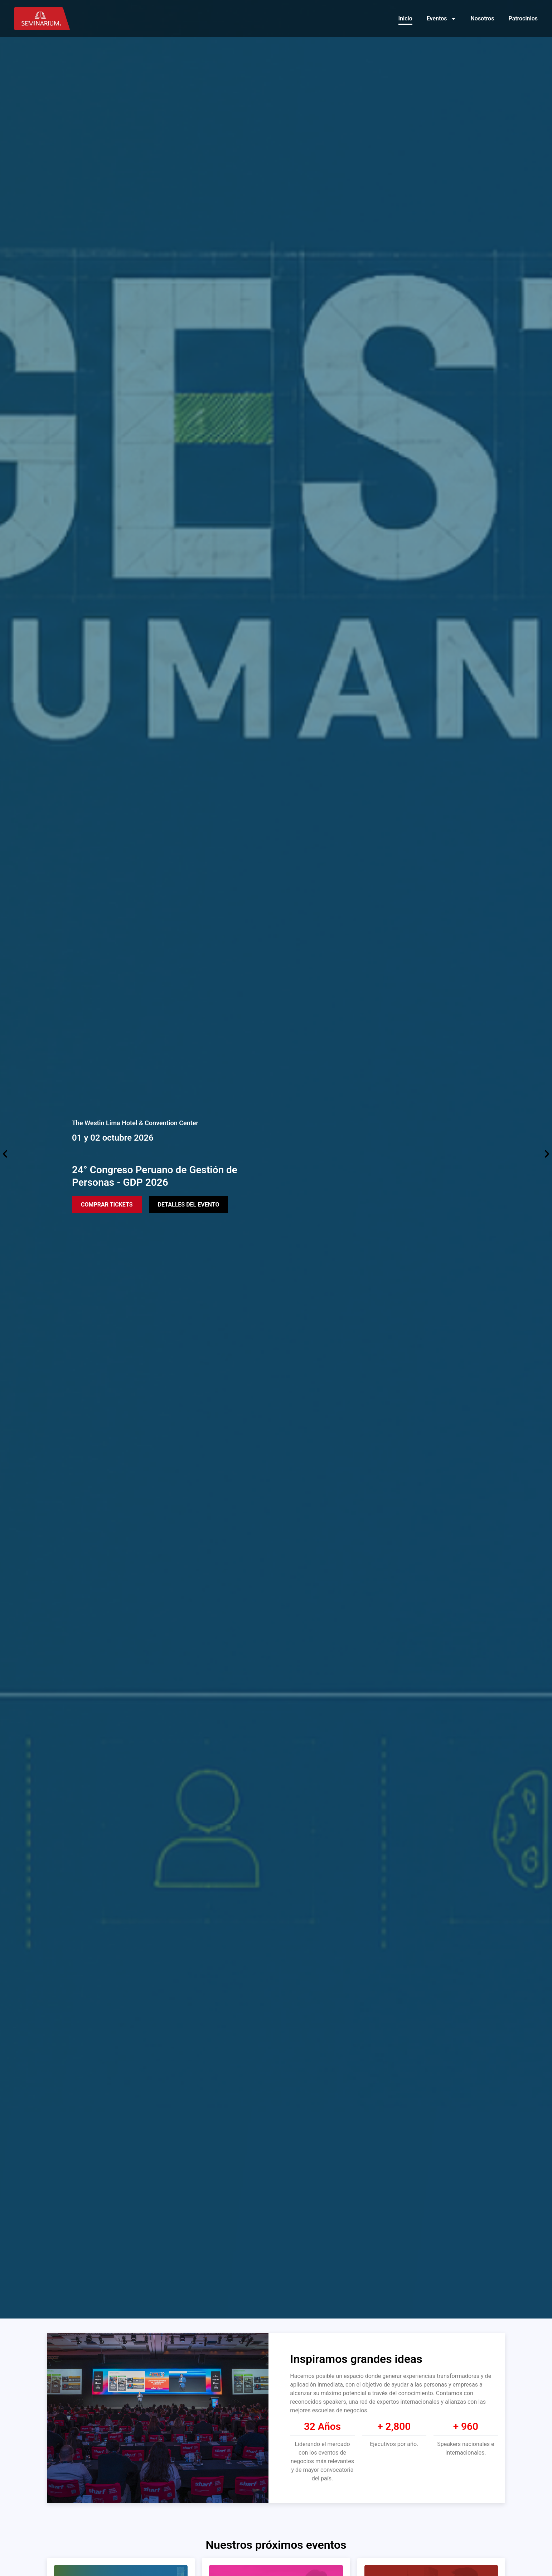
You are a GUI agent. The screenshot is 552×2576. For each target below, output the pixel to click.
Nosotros (482, 18)
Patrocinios (523, 18)
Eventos (441, 18)
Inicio (405, 18)
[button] (5, 1154)
